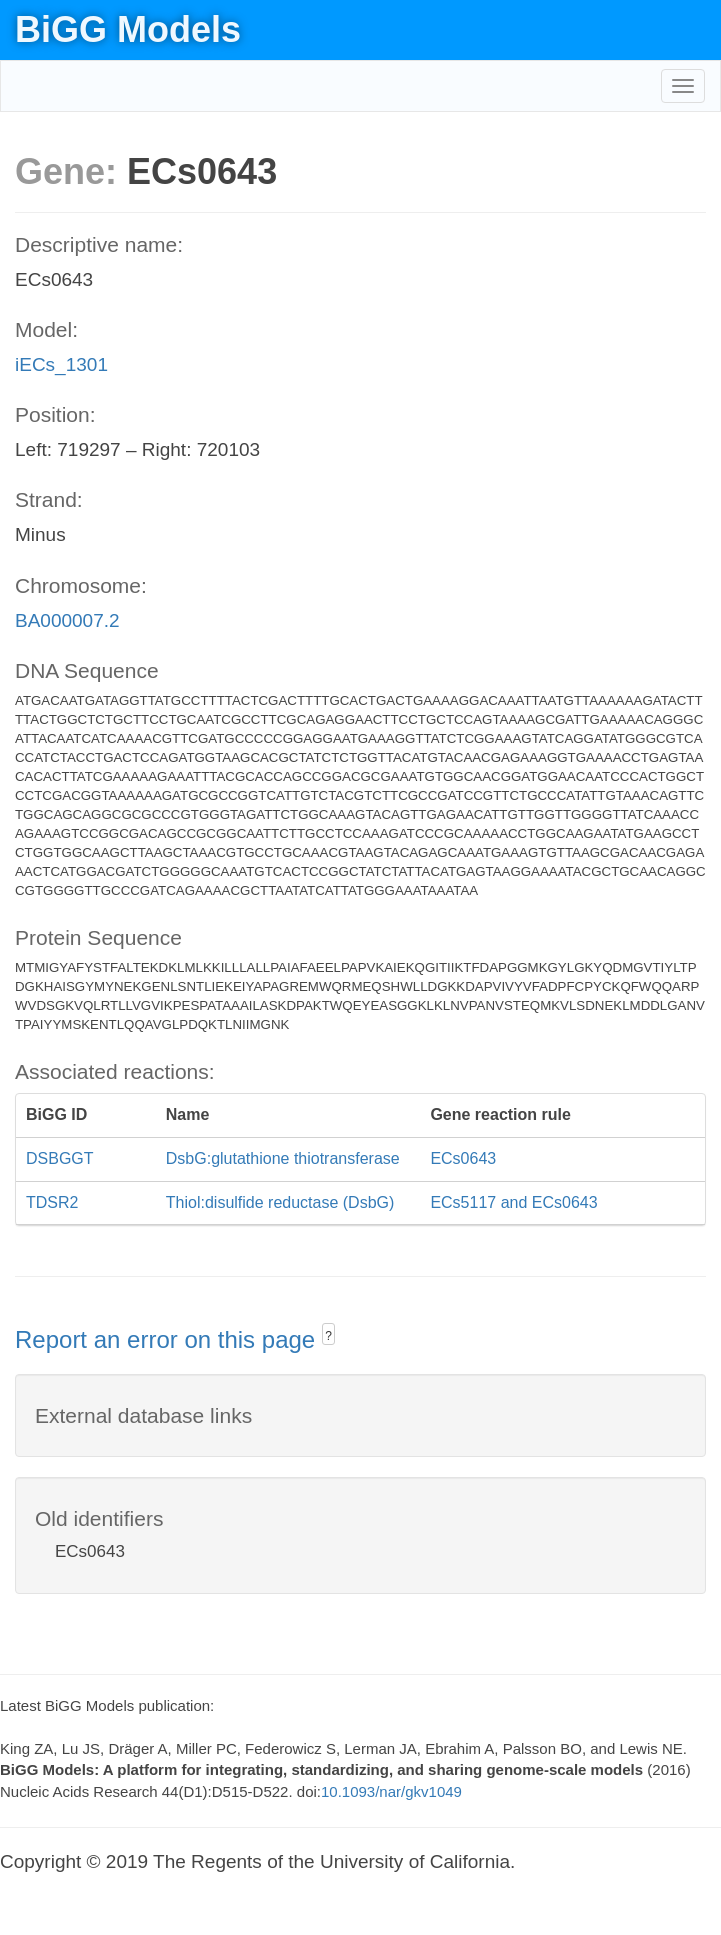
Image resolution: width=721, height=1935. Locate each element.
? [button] (328, 1336)
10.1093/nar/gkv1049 (391, 1791)
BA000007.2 (67, 620)
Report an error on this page (168, 1339)
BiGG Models (128, 29)
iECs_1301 (61, 364)
